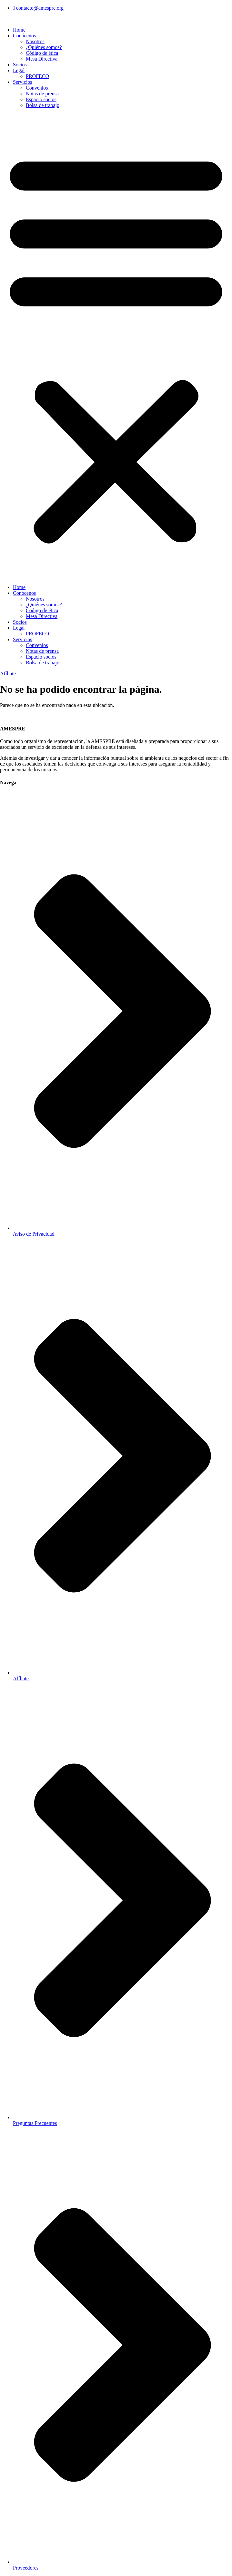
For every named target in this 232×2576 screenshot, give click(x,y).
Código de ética (42, 53)
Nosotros (35, 41)
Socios (20, 64)
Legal (19, 70)
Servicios (22, 82)
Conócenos (24, 35)
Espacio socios (41, 99)
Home (19, 30)
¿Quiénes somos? (44, 47)
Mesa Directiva (41, 59)
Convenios (37, 88)
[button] (116, 346)
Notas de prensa (42, 93)
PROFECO (37, 76)
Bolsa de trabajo (42, 105)
